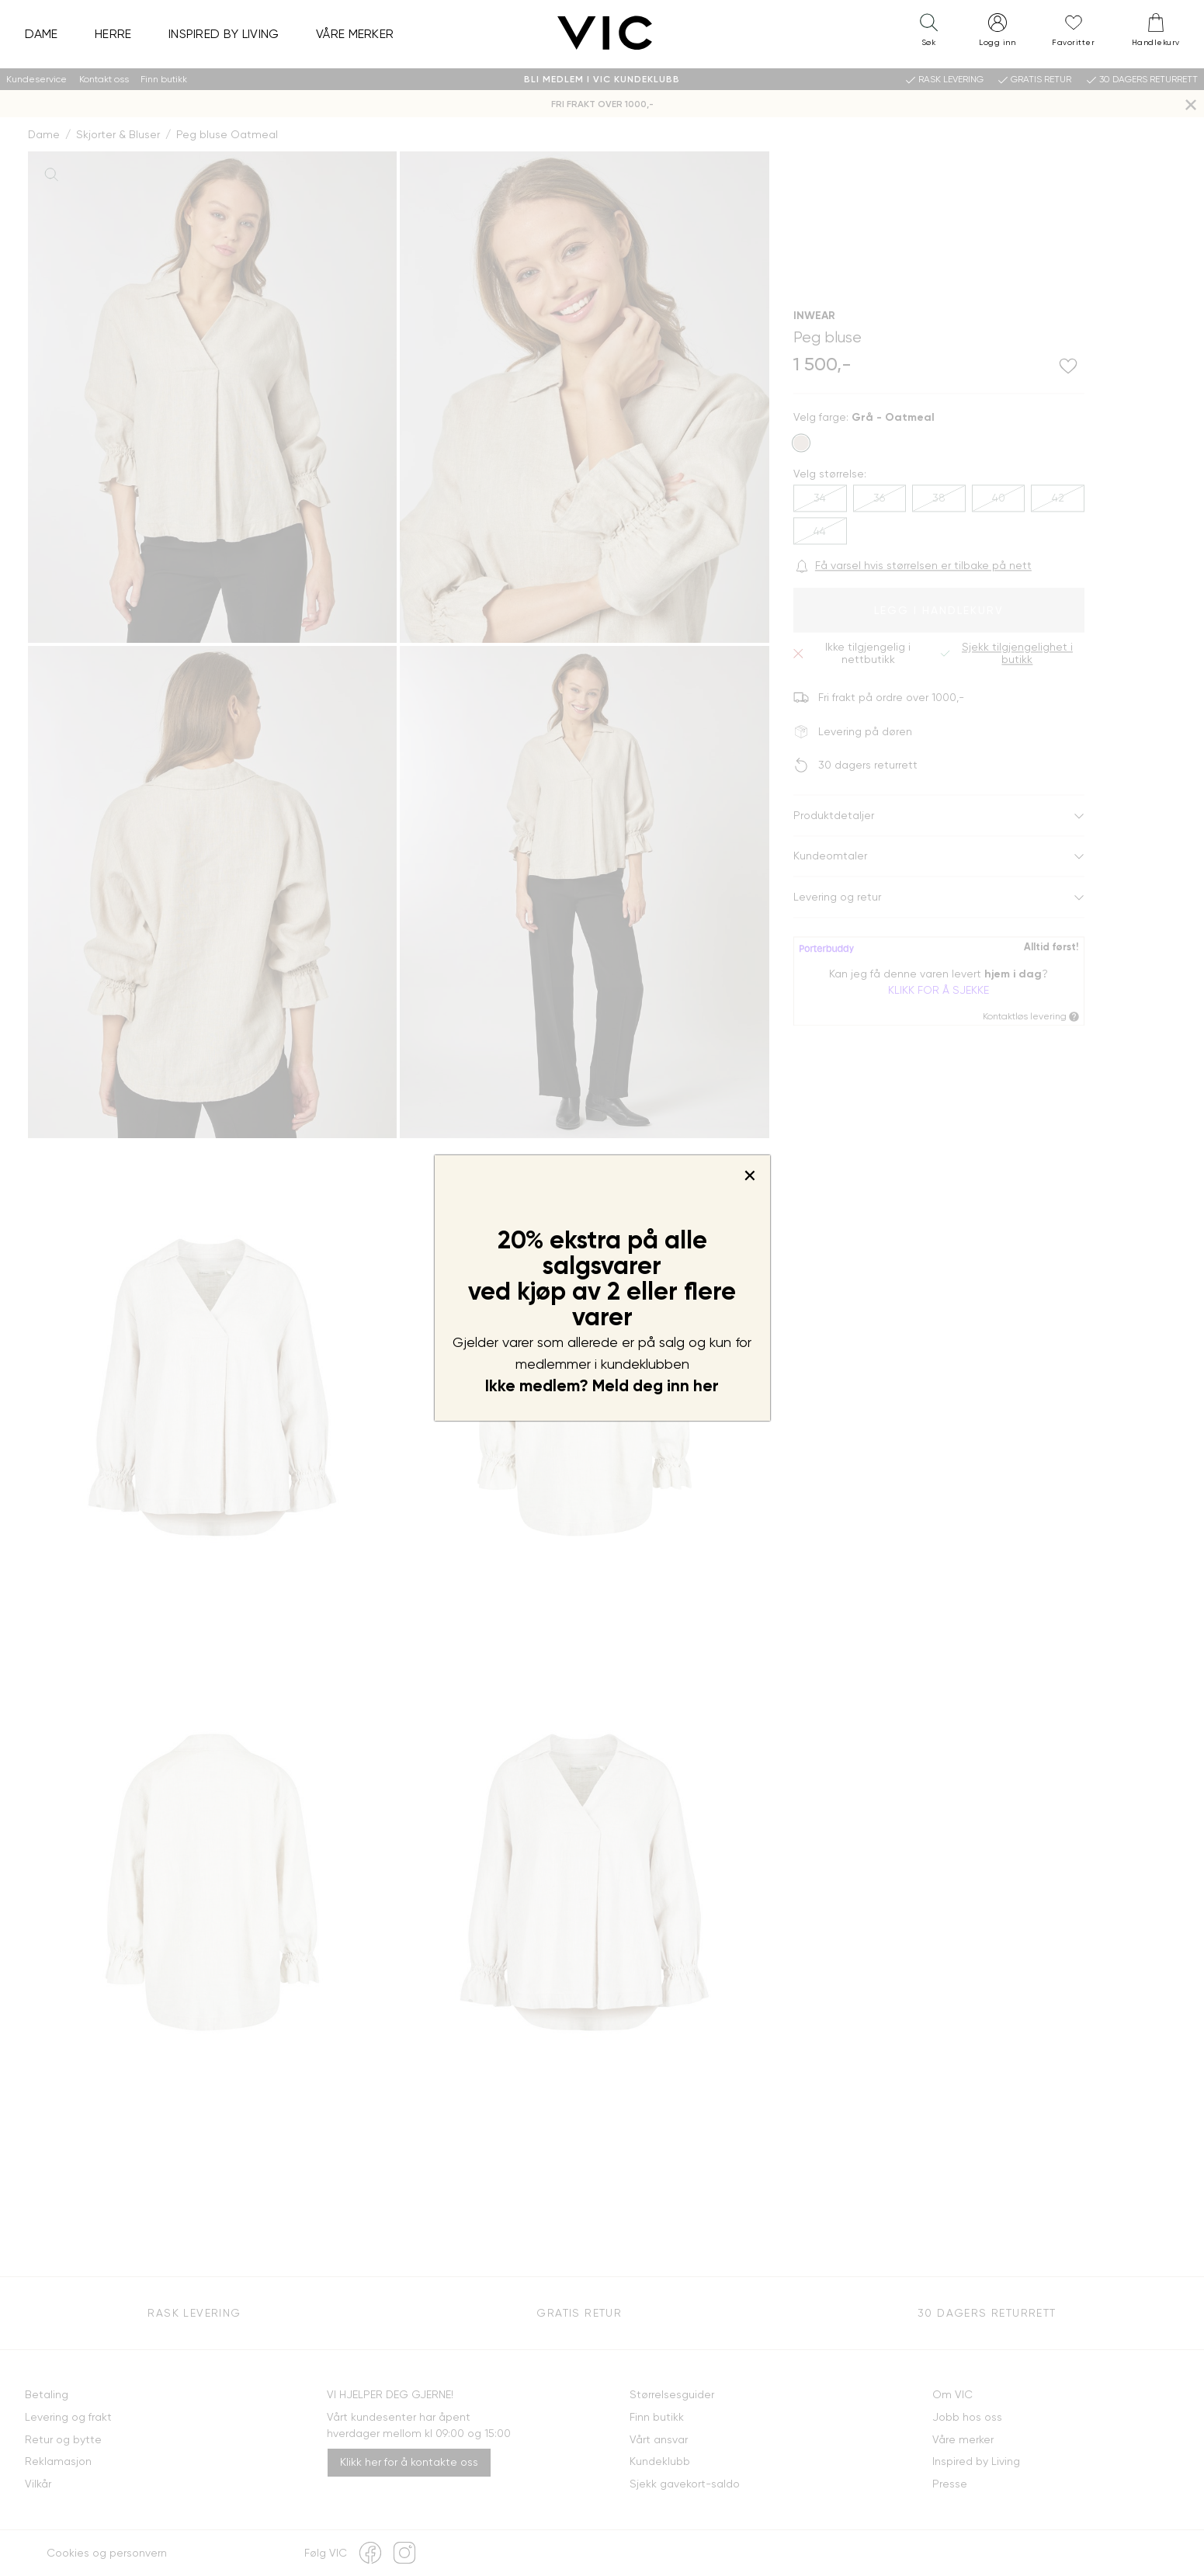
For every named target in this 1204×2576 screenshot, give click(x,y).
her (706, 1386)
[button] (928, 33)
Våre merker (355, 33)
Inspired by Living (223, 33)
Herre (113, 33)
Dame (41, 33)
